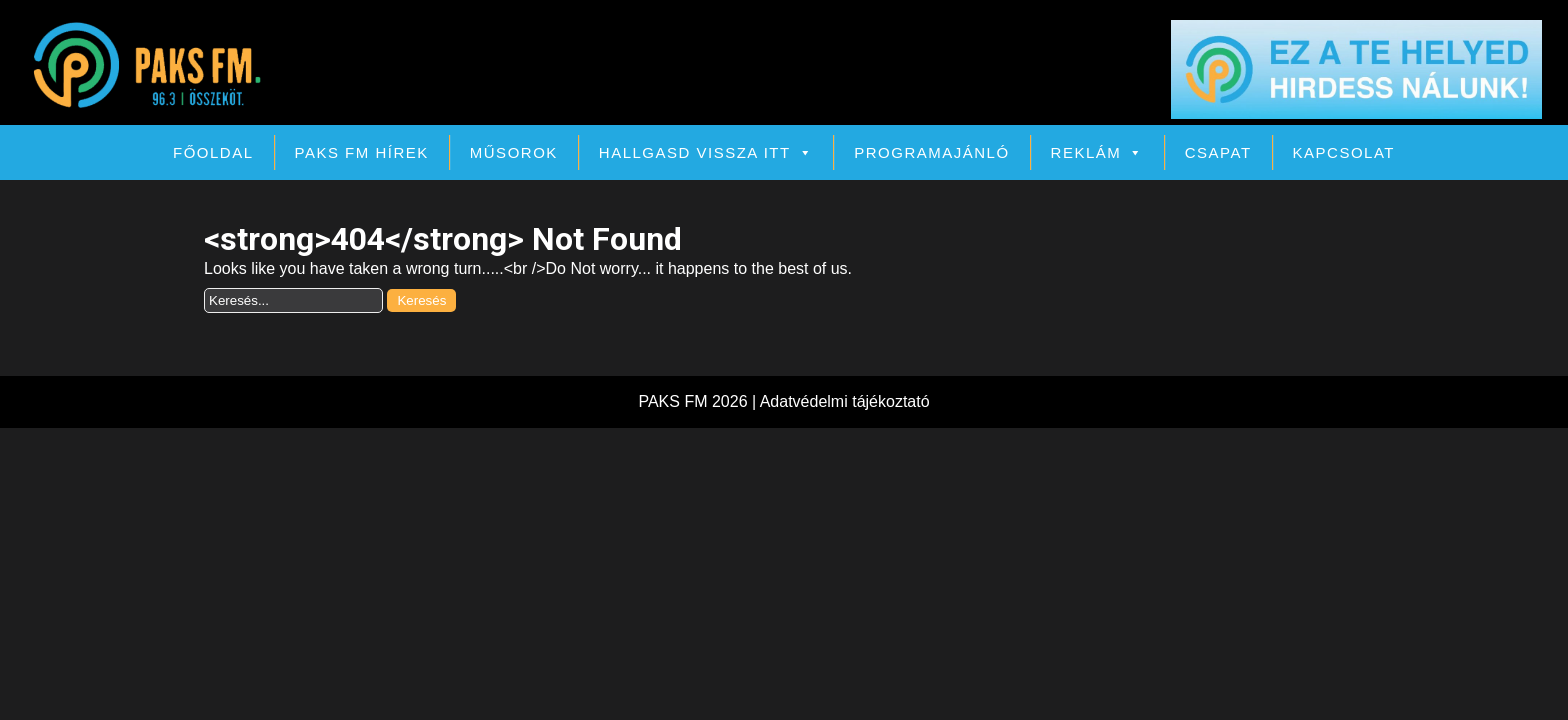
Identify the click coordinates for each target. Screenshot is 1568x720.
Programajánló (931, 152)
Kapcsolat (1344, 152)
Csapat (1218, 152)
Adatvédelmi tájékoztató (845, 401)
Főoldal (213, 152)
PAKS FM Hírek (362, 152)
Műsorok (514, 152)
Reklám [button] (1097, 152)
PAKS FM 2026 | (698, 401)
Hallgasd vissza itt (706, 152)
